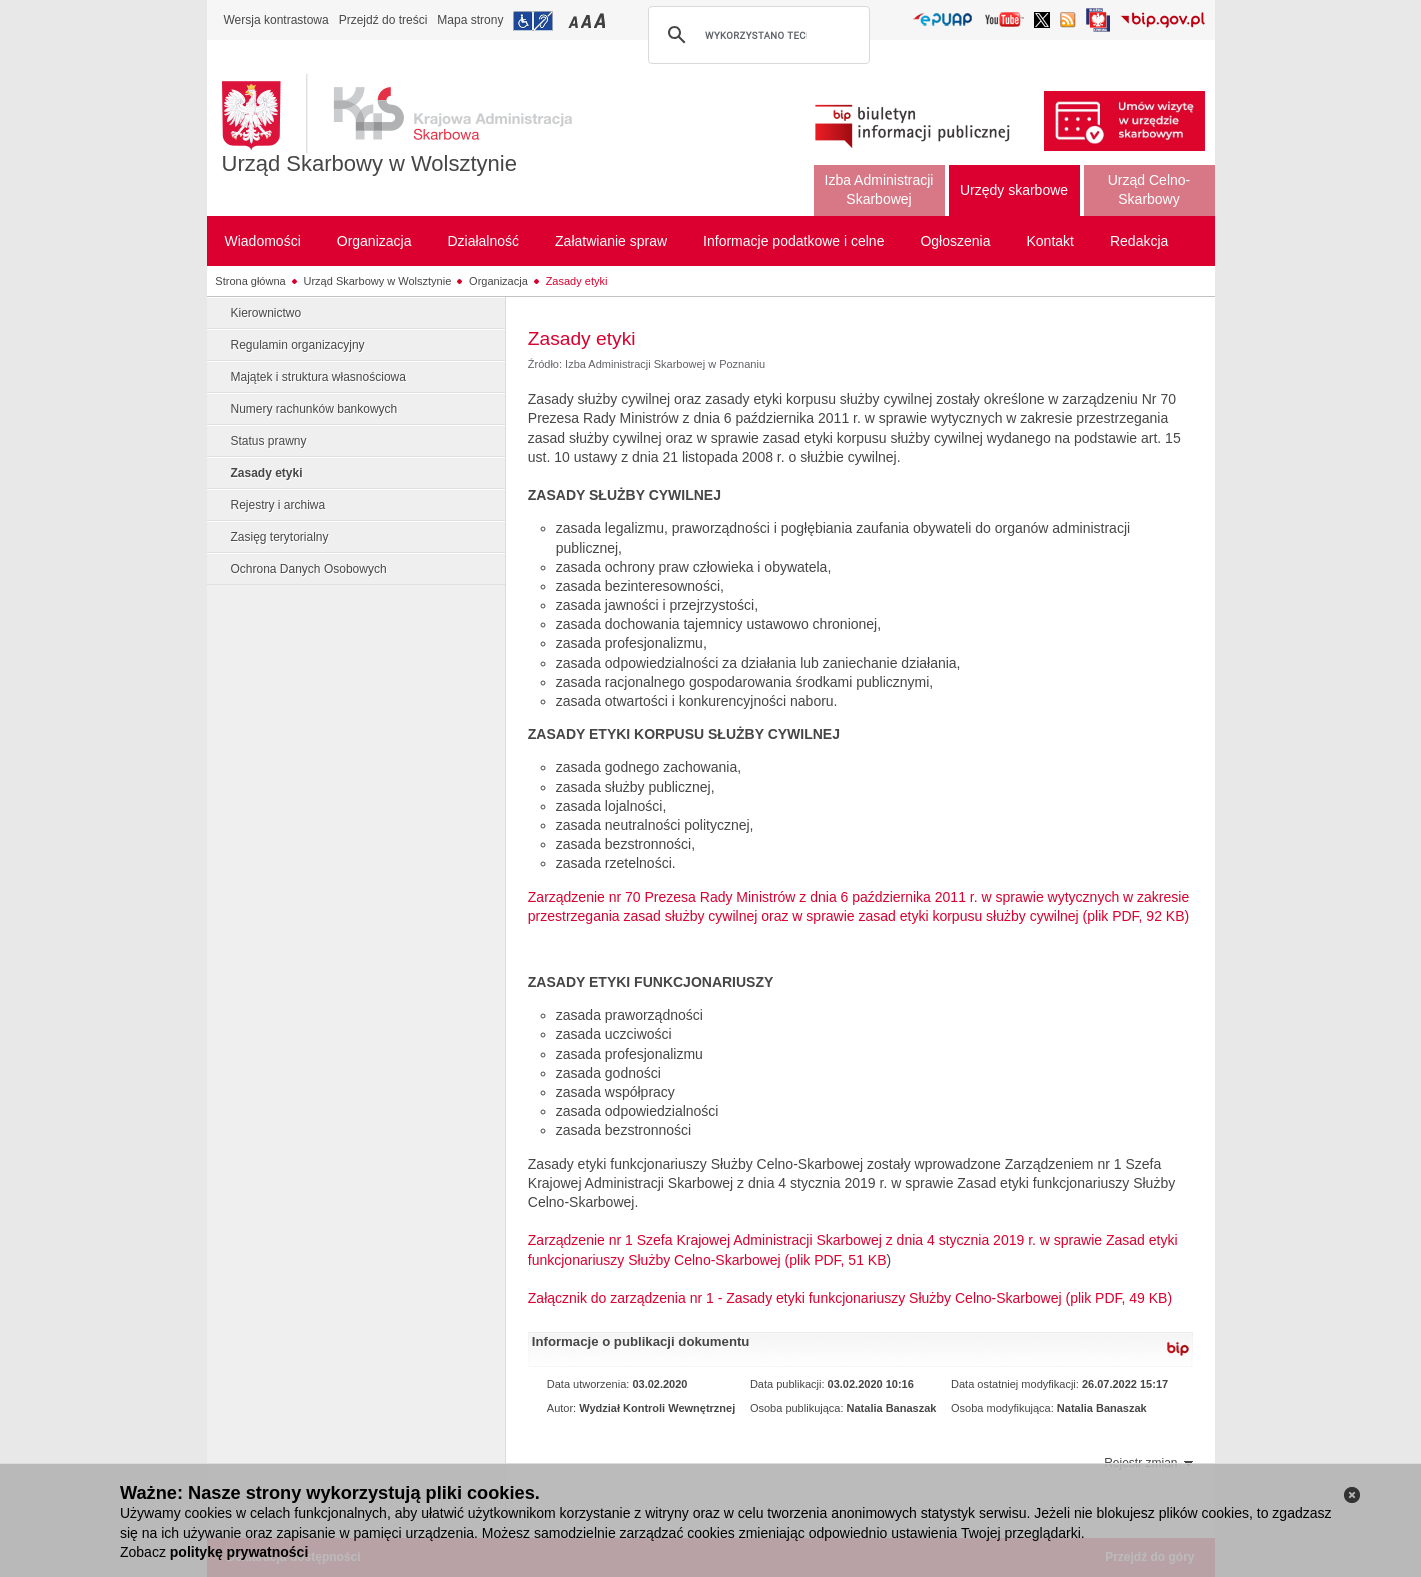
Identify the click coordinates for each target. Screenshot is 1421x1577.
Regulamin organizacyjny (298, 345)
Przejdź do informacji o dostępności (533, 21)
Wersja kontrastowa (276, 20)
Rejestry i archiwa (278, 505)
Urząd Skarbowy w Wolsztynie (369, 163)
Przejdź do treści (383, 20)
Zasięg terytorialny (280, 537)
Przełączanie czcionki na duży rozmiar (601, 20)
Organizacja (498, 281)
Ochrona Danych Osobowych (309, 569)
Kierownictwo (266, 313)
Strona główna (250, 281)
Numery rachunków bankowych (314, 409)
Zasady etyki (577, 281)
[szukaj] (756, 35)
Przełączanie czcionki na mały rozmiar (575, 20)
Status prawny (269, 441)
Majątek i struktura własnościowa (318, 377)
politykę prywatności (239, 1552)
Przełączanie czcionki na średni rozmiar (588, 20)
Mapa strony (470, 20)
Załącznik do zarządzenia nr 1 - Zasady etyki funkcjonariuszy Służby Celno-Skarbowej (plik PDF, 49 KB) (850, 1298)
